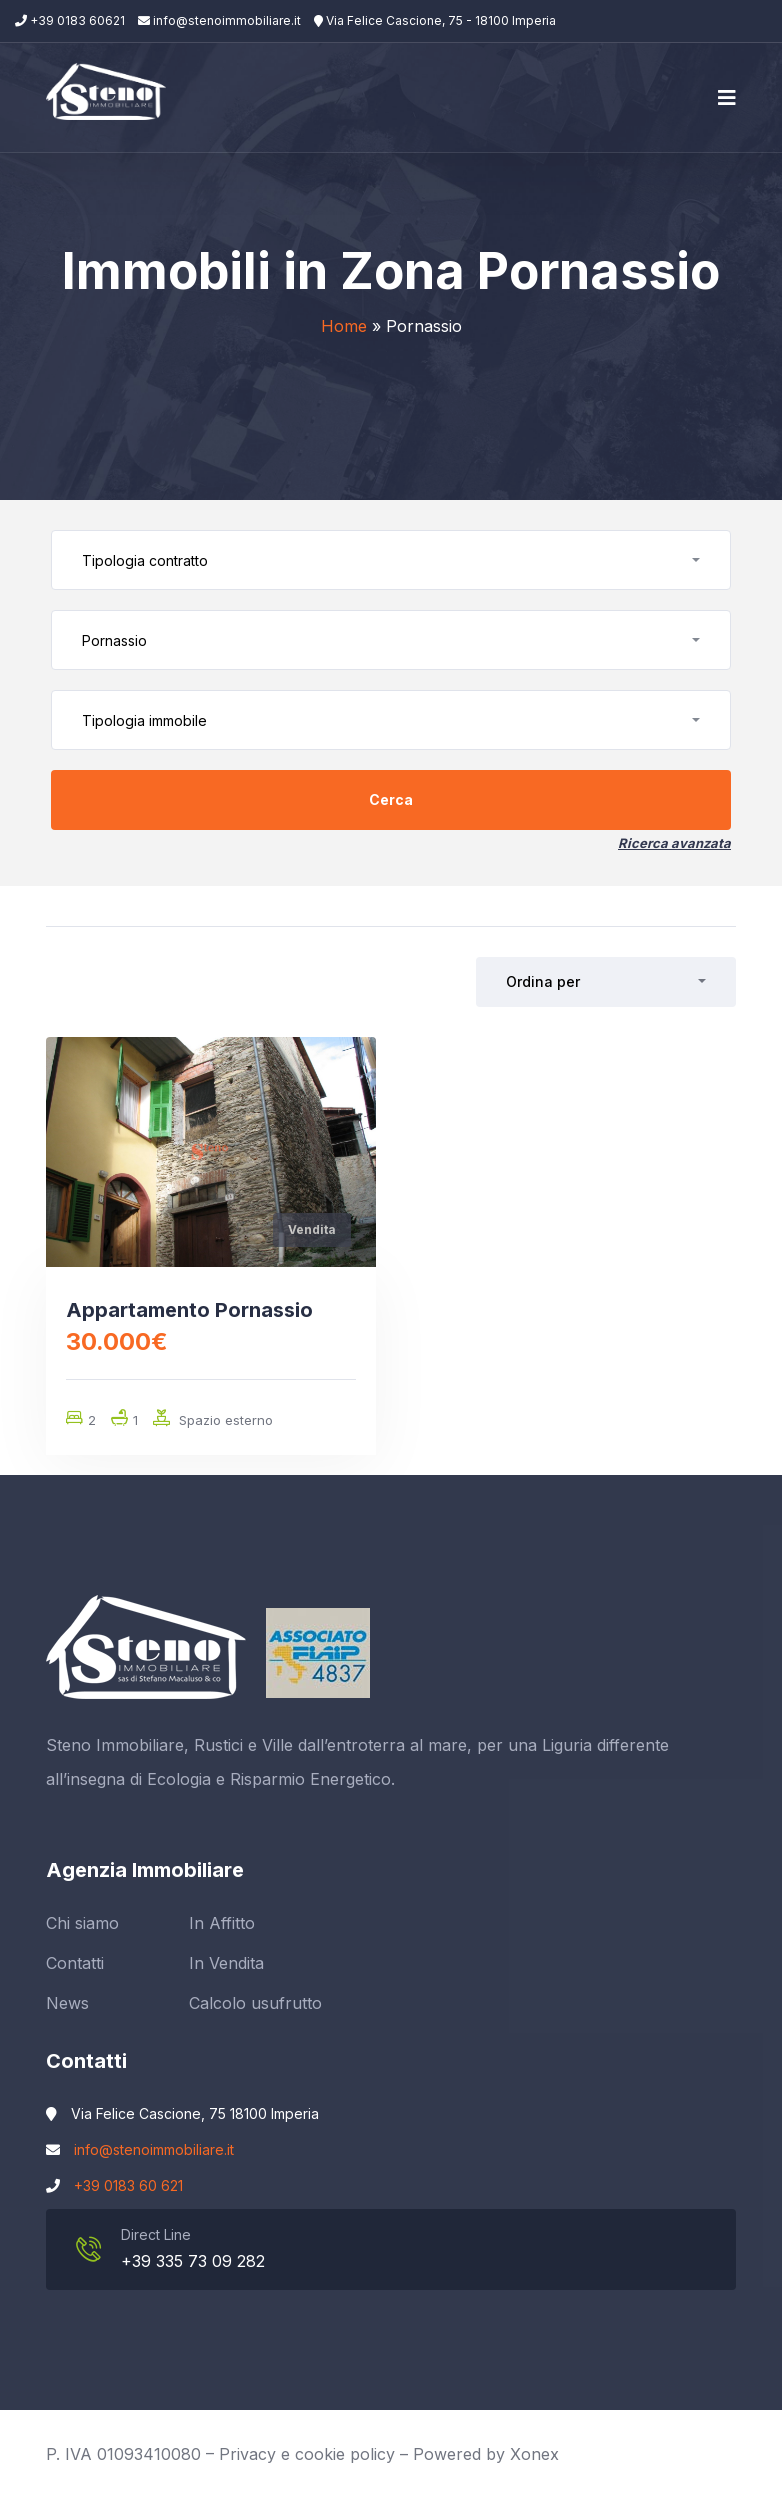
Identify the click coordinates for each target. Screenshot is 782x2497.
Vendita (312, 1229)
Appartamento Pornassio (189, 1310)
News (67, 2003)
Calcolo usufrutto (255, 2003)
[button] (391, 560)
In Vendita (226, 1963)
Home (344, 326)
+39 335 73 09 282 (193, 2261)
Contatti (75, 1963)
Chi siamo (82, 1923)
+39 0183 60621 (70, 20)
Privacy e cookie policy (307, 2454)
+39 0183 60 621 (128, 2185)
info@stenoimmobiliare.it (219, 20)
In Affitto (222, 1923)
